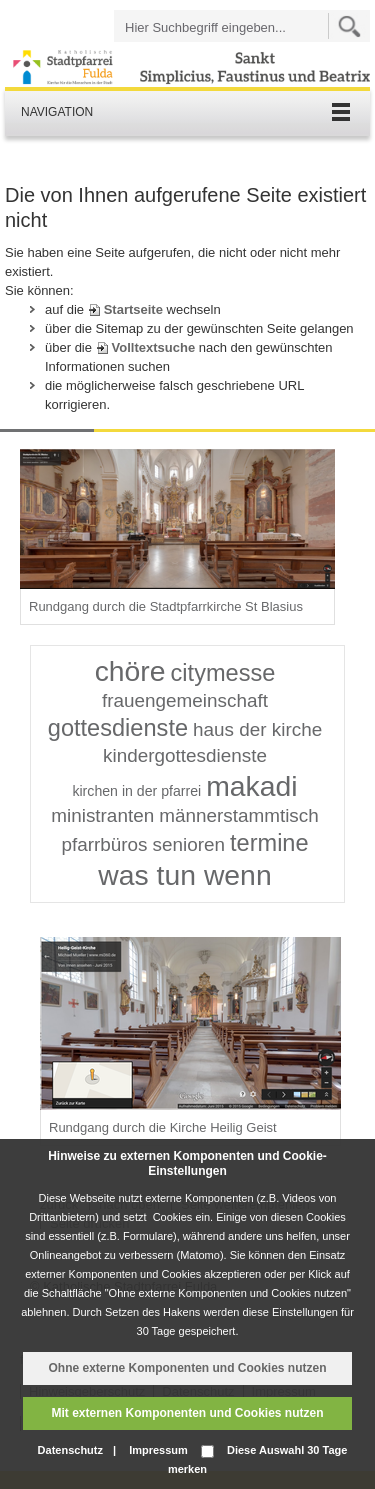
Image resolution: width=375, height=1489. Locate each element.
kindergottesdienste (185, 755)
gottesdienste (118, 728)
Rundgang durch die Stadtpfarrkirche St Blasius (166, 606)
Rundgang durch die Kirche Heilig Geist (163, 1127)
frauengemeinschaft (185, 700)
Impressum (158, 1450)
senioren (189, 844)
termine (269, 843)
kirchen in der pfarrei (136, 791)
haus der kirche (257, 729)
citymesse (223, 673)
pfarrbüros (104, 844)
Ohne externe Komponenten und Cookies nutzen (187, 1368)
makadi (251, 786)
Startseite (133, 309)
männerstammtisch (239, 815)
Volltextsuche (154, 347)
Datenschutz (70, 1450)
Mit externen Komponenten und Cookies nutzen (187, 1413)
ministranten (102, 815)
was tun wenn (184, 875)
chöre (130, 671)
